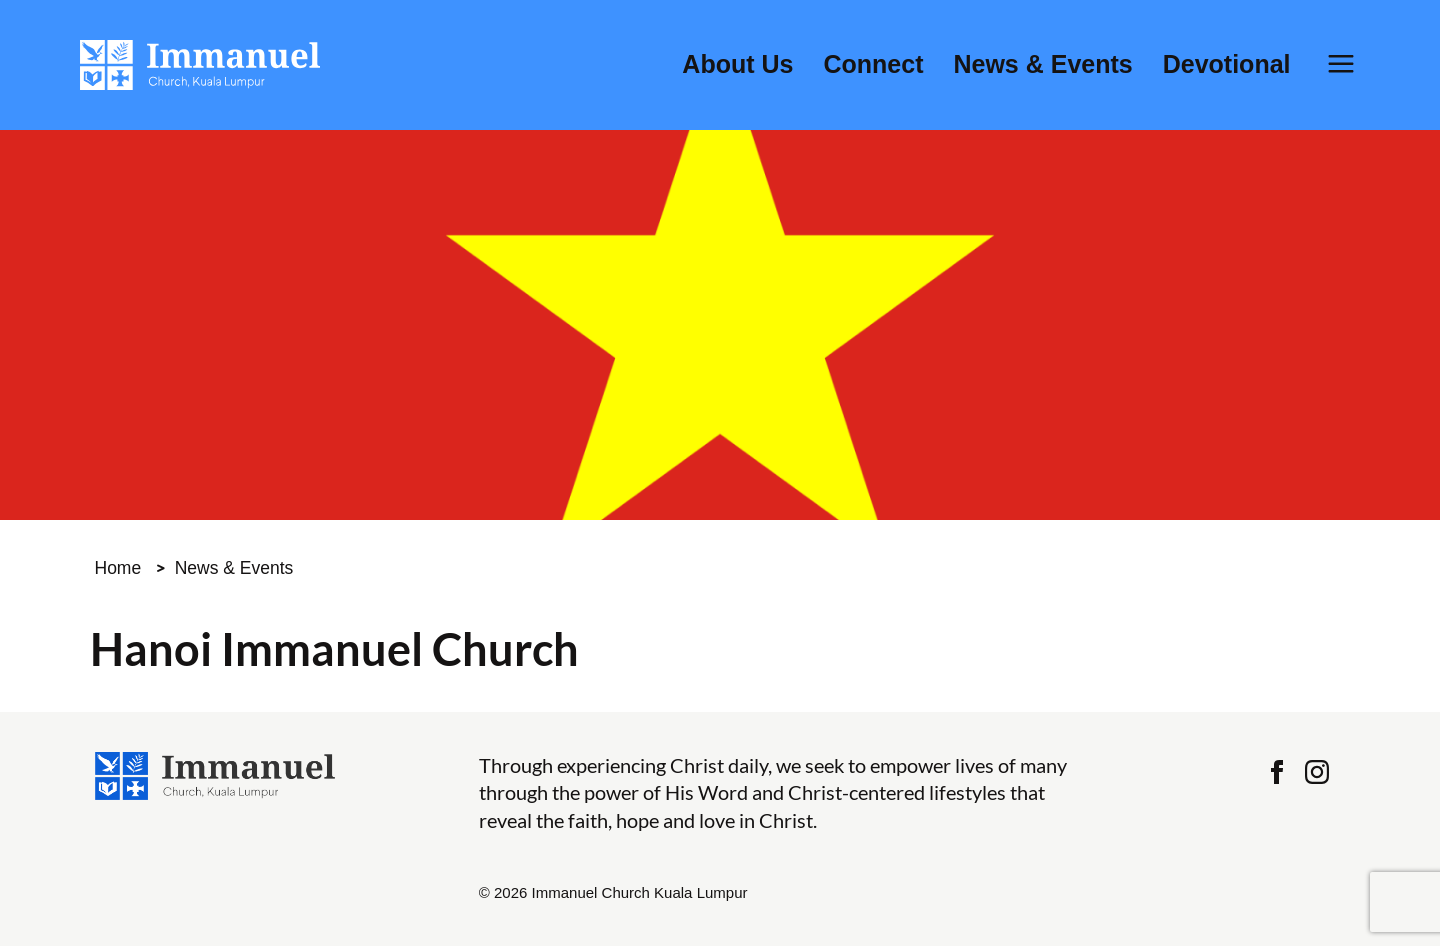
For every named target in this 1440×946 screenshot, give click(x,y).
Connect (873, 64)
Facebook (1277, 772)
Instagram (1317, 772)
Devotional (1227, 64)
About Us (737, 64)
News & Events (1042, 64)
